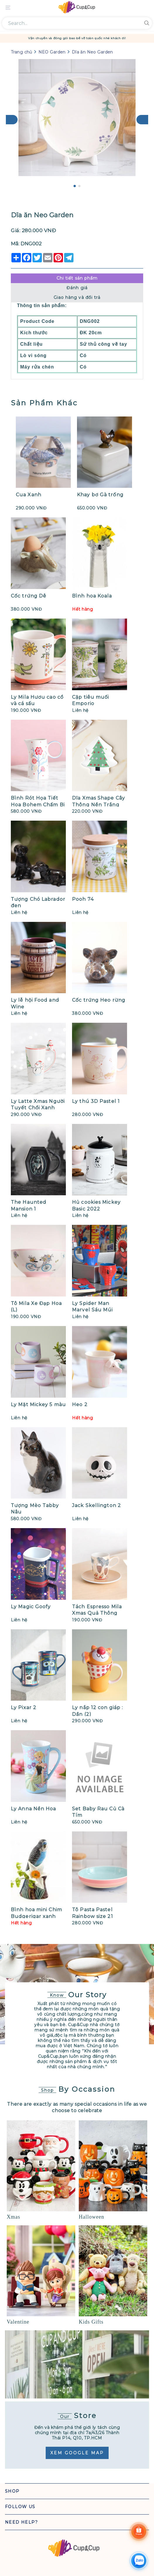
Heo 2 (80, 1404)
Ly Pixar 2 (23, 1707)
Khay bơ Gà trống (100, 494)
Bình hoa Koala (92, 596)
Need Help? (21, 2522)
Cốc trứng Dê (28, 596)
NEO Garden (52, 52)
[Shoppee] (139, 2531)
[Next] (142, 119)
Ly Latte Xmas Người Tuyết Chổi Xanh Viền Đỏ (38, 1107)
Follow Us (20, 2506)
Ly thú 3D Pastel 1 (96, 1101)
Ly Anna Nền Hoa (33, 1809)
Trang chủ (21, 52)
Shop (12, 2491)
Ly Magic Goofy (31, 1606)
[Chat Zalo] (139, 2561)
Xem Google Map (77, 2453)
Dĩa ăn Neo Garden (92, 52)
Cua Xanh (28, 494)
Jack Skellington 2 (96, 1505)
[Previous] (12, 119)
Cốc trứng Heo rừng (98, 1000)
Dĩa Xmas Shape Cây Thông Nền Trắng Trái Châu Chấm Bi (98, 804)
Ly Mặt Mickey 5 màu (38, 1404)
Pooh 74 (83, 899)
